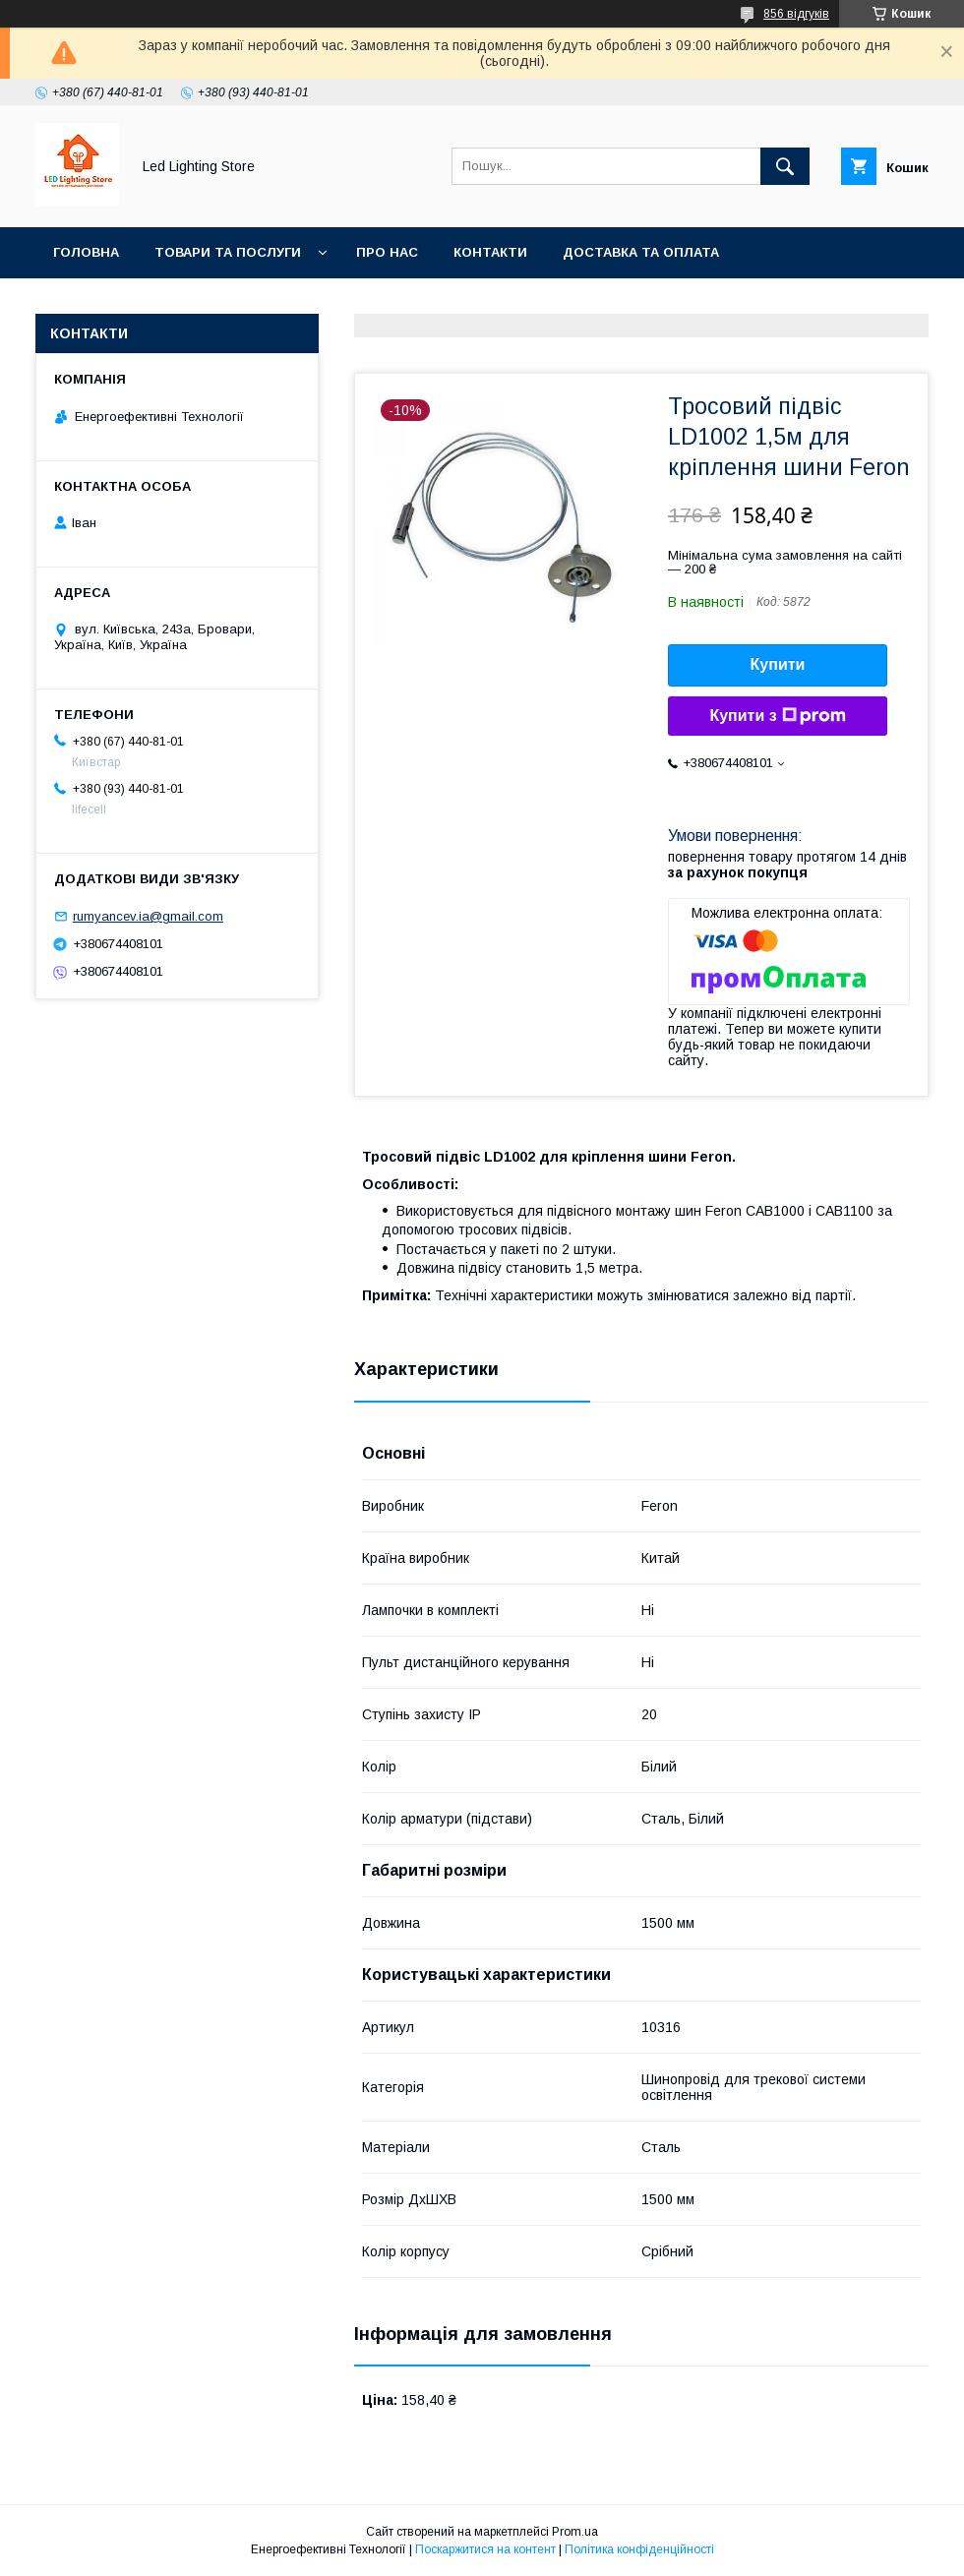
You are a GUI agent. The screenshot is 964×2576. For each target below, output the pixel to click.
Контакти (490, 252)
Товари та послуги (227, 252)
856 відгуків (796, 14)
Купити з (777, 716)
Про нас (387, 252)
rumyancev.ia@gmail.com (148, 916)
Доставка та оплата (641, 252)
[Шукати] (785, 166)
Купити (778, 664)
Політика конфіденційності (639, 2549)
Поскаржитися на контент (485, 2549)
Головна (86, 252)
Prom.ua (575, 2532)
